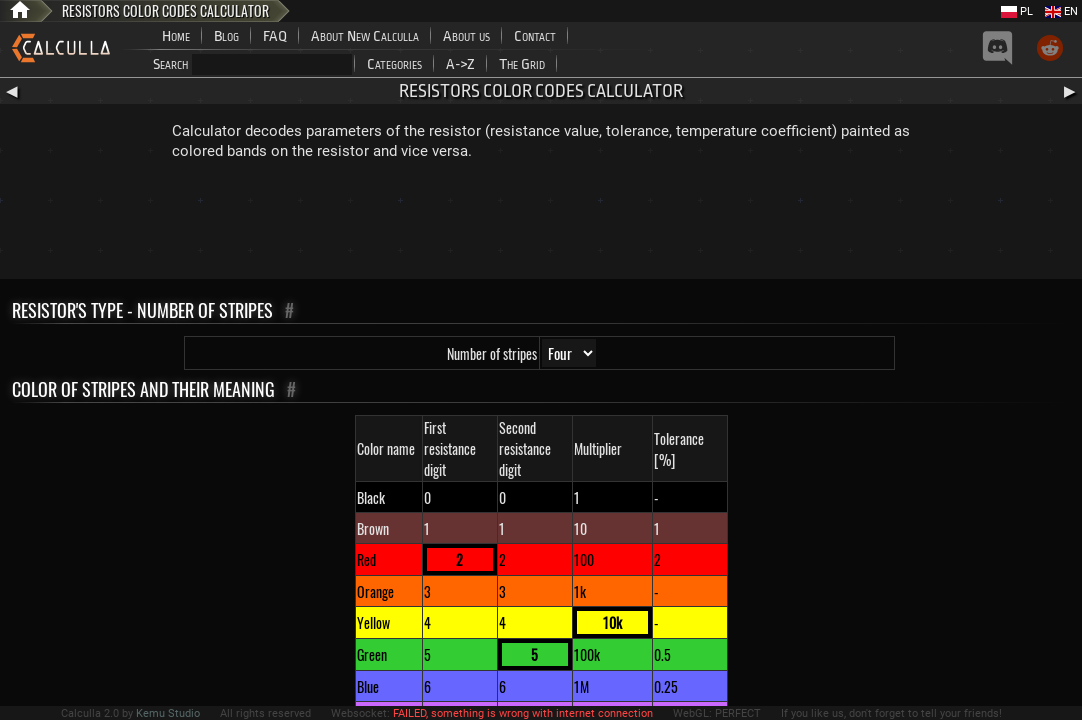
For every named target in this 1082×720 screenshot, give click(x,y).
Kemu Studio (168, 713)
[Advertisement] (541, 224)
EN (1061, 11)
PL (1017, 11)
